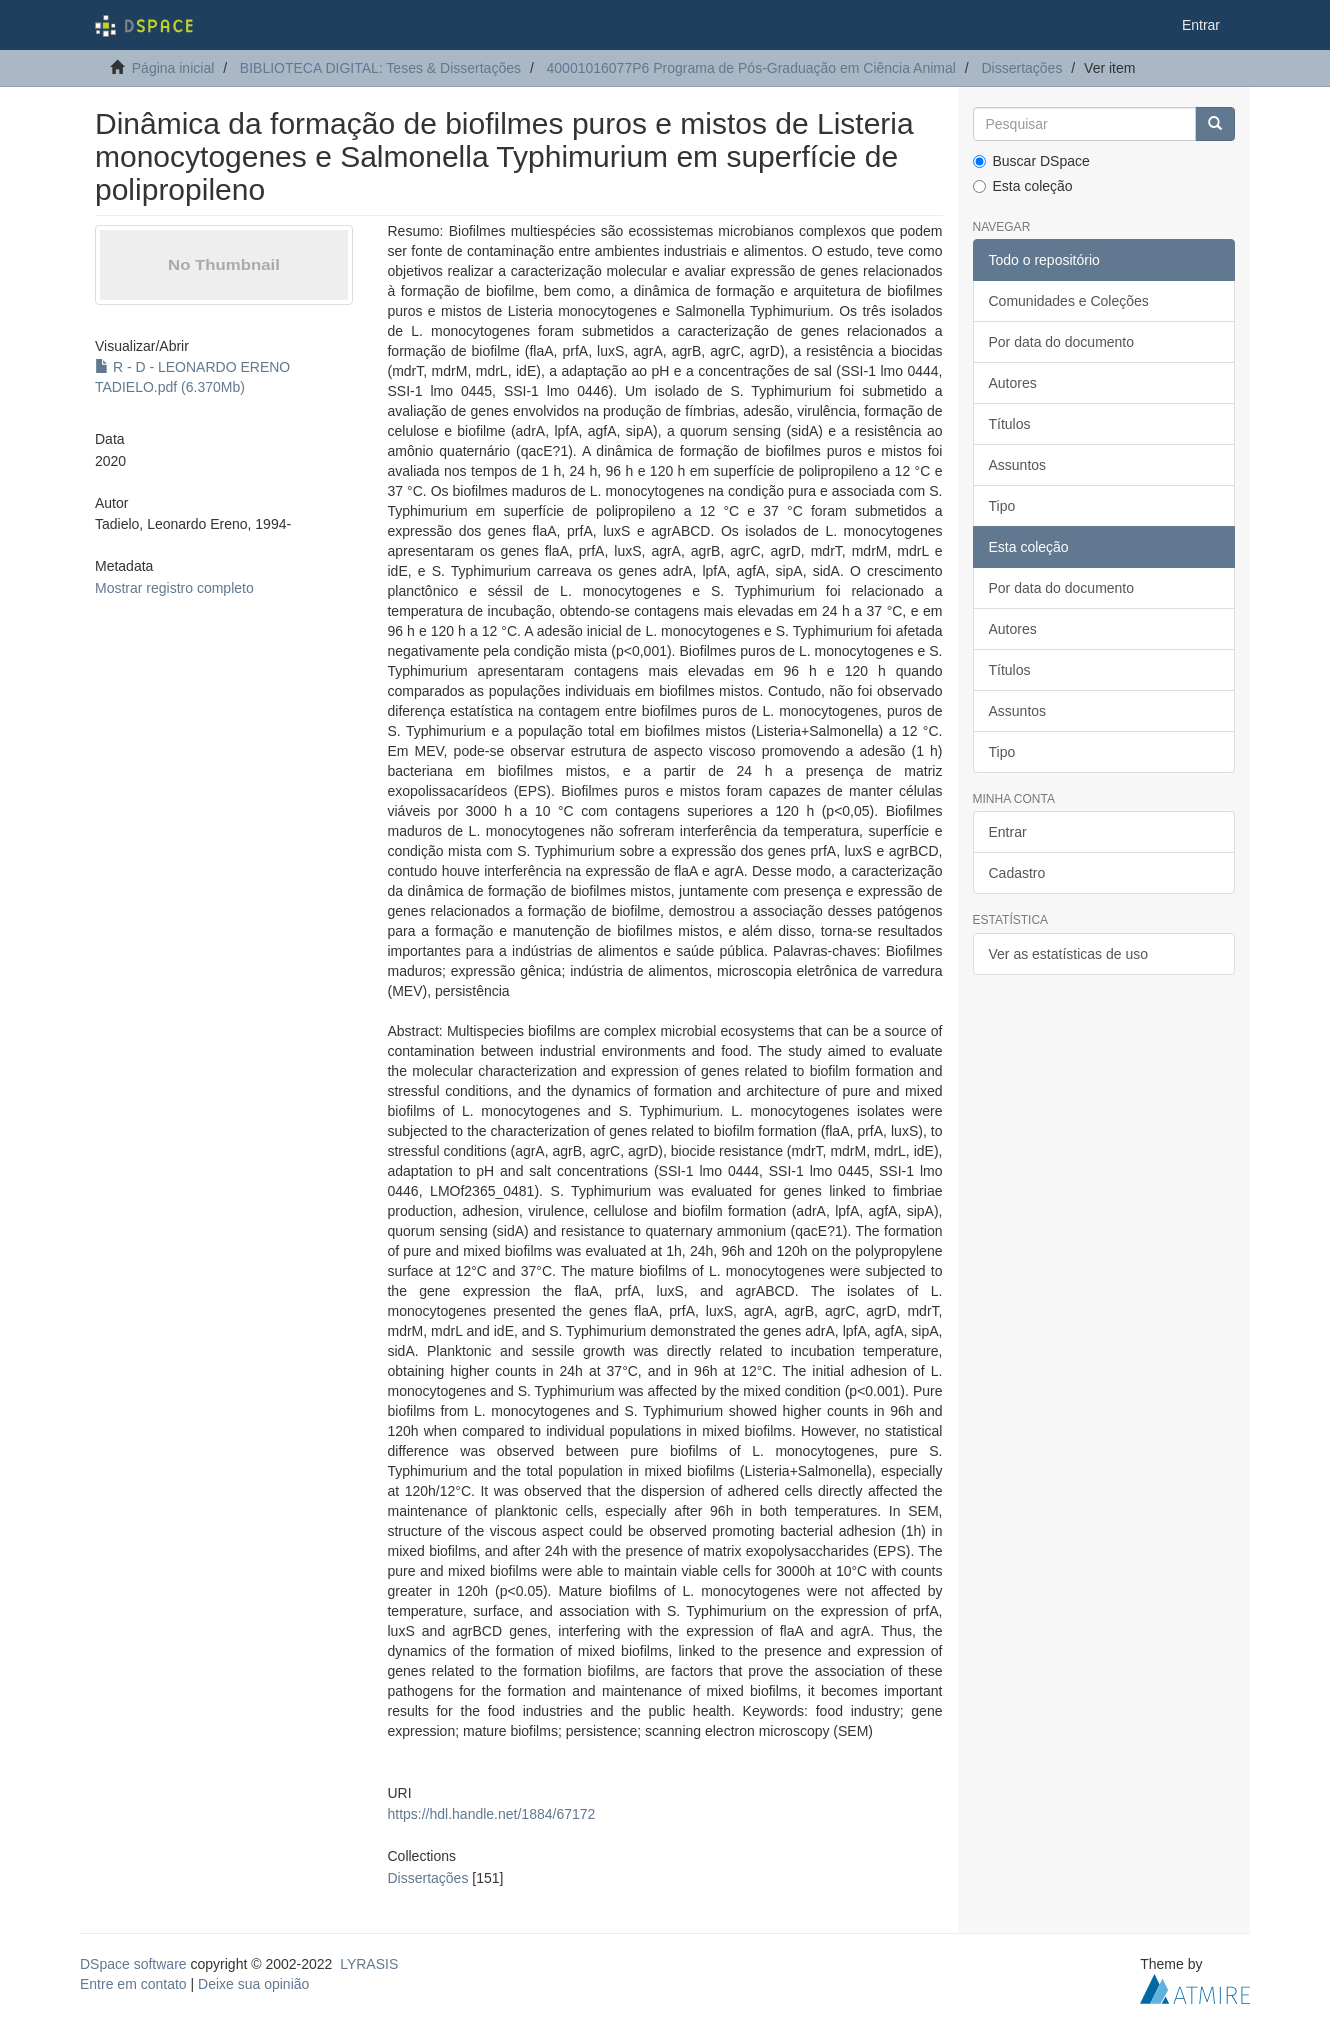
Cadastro (1017, 873)
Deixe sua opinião (253, 1984)
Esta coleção (1023, 186)
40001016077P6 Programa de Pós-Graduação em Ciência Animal (751, 68)
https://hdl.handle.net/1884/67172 (491, 1814)
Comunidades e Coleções (1069, 301)
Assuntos (1018, 465)
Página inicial (173, 68)
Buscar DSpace (1031, 161)
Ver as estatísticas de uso (1069, 954)
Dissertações (1021, 68)
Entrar (1008, 832)
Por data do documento (1062, 342)
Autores (1013, 383)
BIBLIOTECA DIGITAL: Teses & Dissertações (380, 68)
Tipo (1002, 506)
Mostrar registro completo (174, 588)
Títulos (1010, 424)
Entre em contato (133, 1984)
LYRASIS (369, 1964)
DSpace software (133, 1964)
